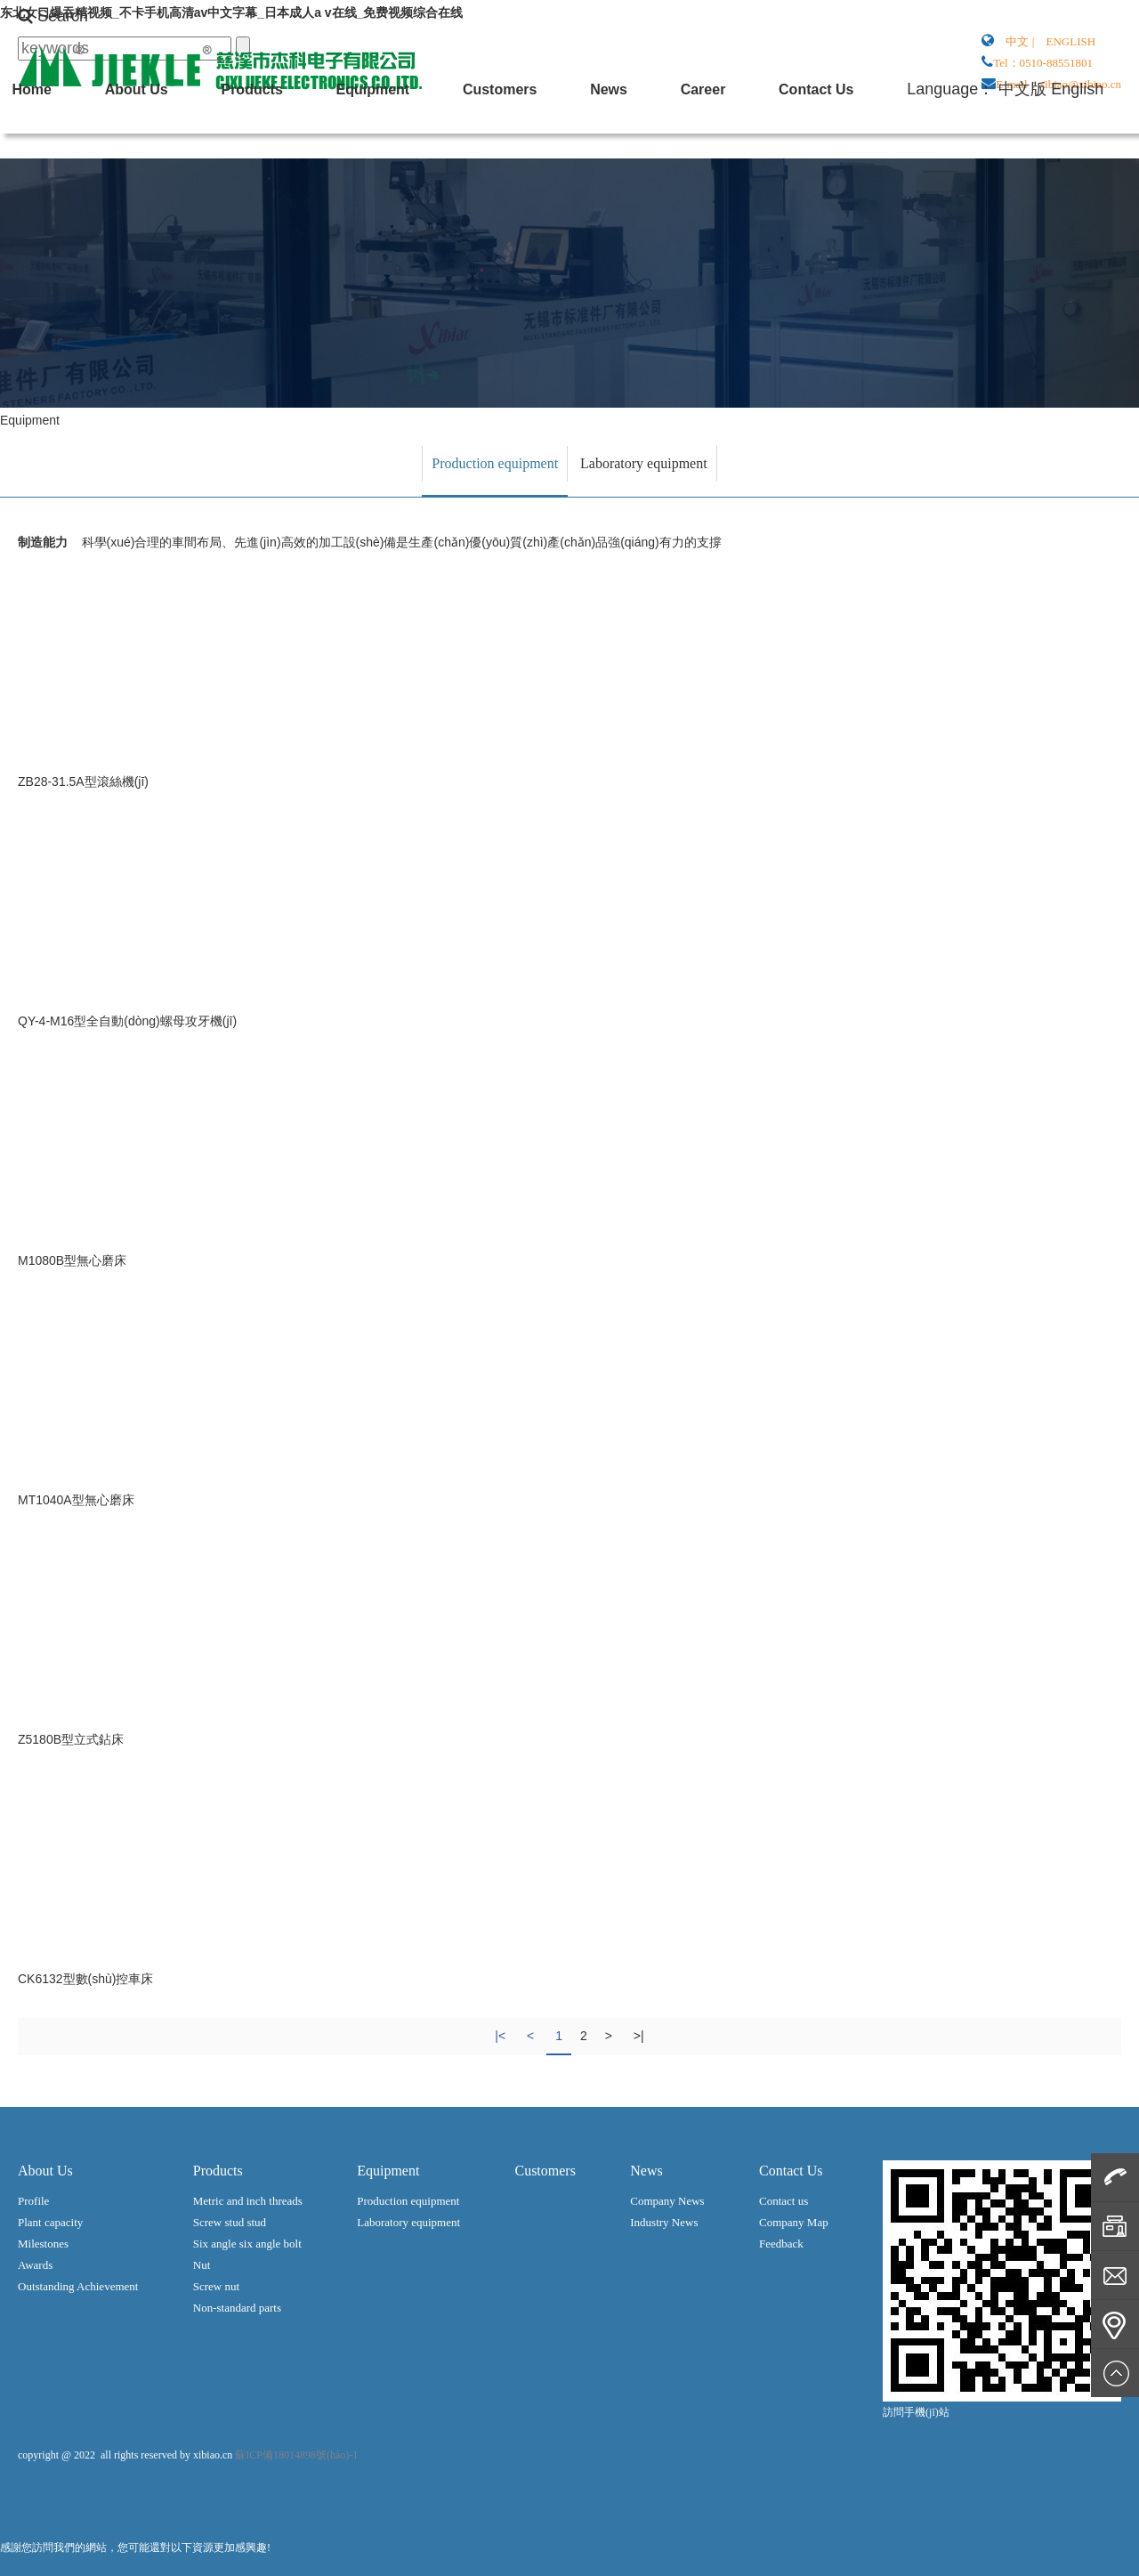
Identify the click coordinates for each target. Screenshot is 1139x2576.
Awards (35, 2265)
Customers (970, 146)
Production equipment (495, 463)
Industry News (664, 2222)
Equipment (880, 146)
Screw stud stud (229, 2222)
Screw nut (216, 2286)
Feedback (781, 2243)
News (1042, 146)
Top (1115, 2373)
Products (797, 146)
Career (1098, 146)
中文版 (1040, 196)
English (1095, 196)
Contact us (783, 2200)
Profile (33, 2200)
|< (500, 2036)
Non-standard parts (237, 2307)
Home (651, 146)
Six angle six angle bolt (247, 2243)
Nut (202, 2265)
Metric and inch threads (248, 2200)
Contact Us (669, 196)
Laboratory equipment (643, 463)
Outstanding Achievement (78, 2286)
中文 (1017, 41)
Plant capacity (50, 2222)
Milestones (43, 2243)
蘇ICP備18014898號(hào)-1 (296, 2455)
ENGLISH (1071, 41)
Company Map (793, 2222)
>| (639, 2036)
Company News (667, 2200)
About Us (718, 146)
